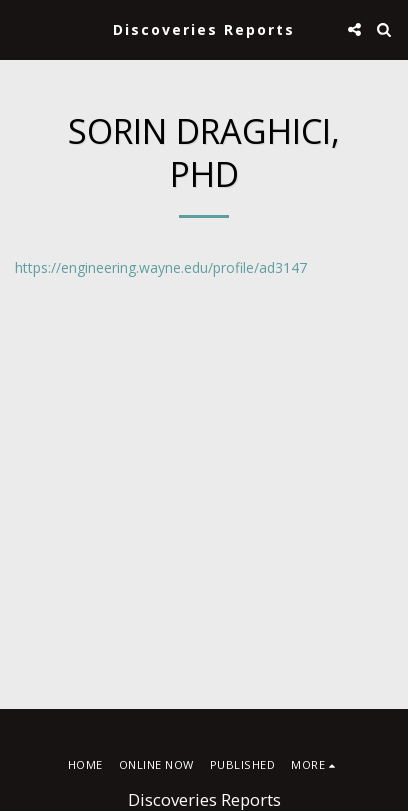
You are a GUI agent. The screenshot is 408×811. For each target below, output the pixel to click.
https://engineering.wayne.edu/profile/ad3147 (161, 267)
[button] (22, 28)
